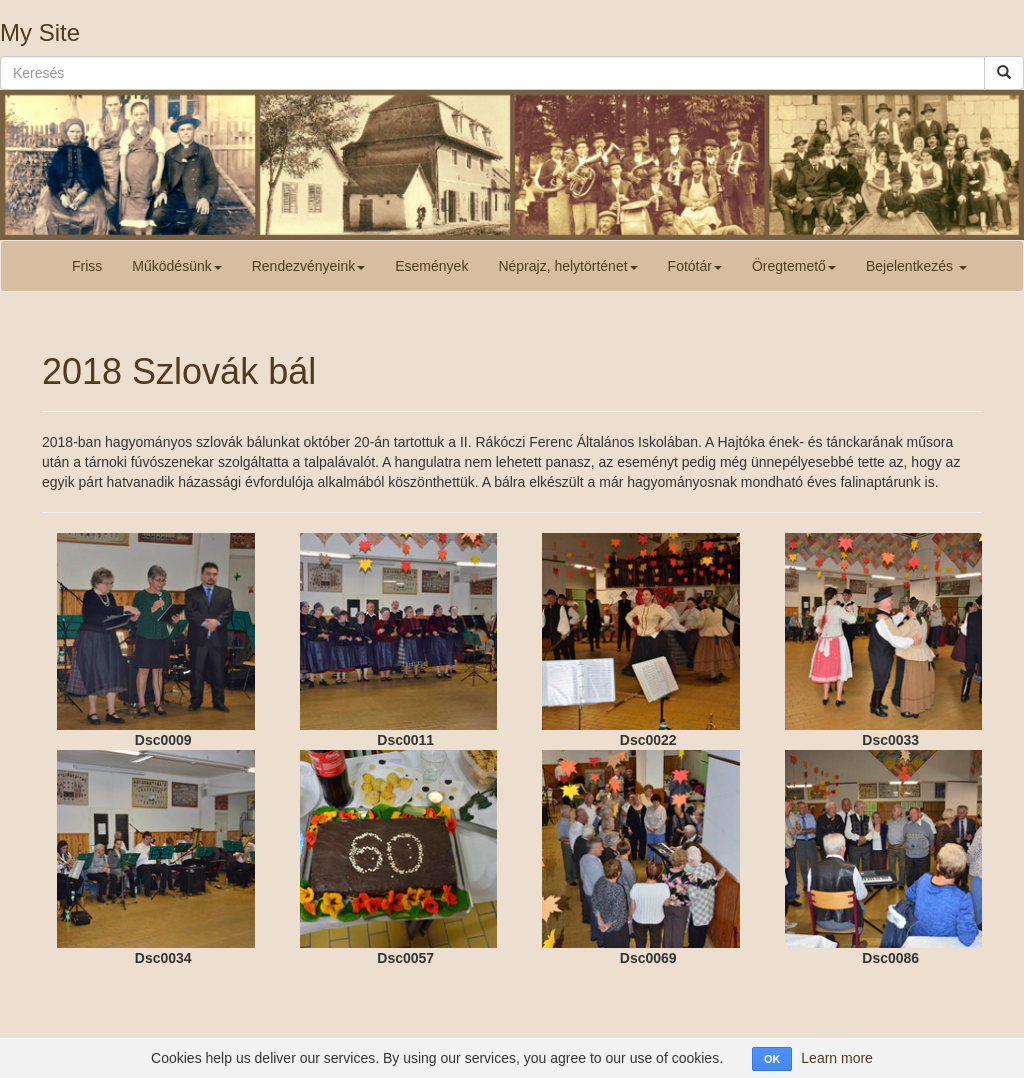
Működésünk (176, 266)
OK (772, 1059)
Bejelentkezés (916, 266)
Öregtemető (794, 266)
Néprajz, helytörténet (567, 266)
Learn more (837, 1058)
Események (431, 266)
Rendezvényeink (309, 266)
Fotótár (695, 266)
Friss (87, 266)
